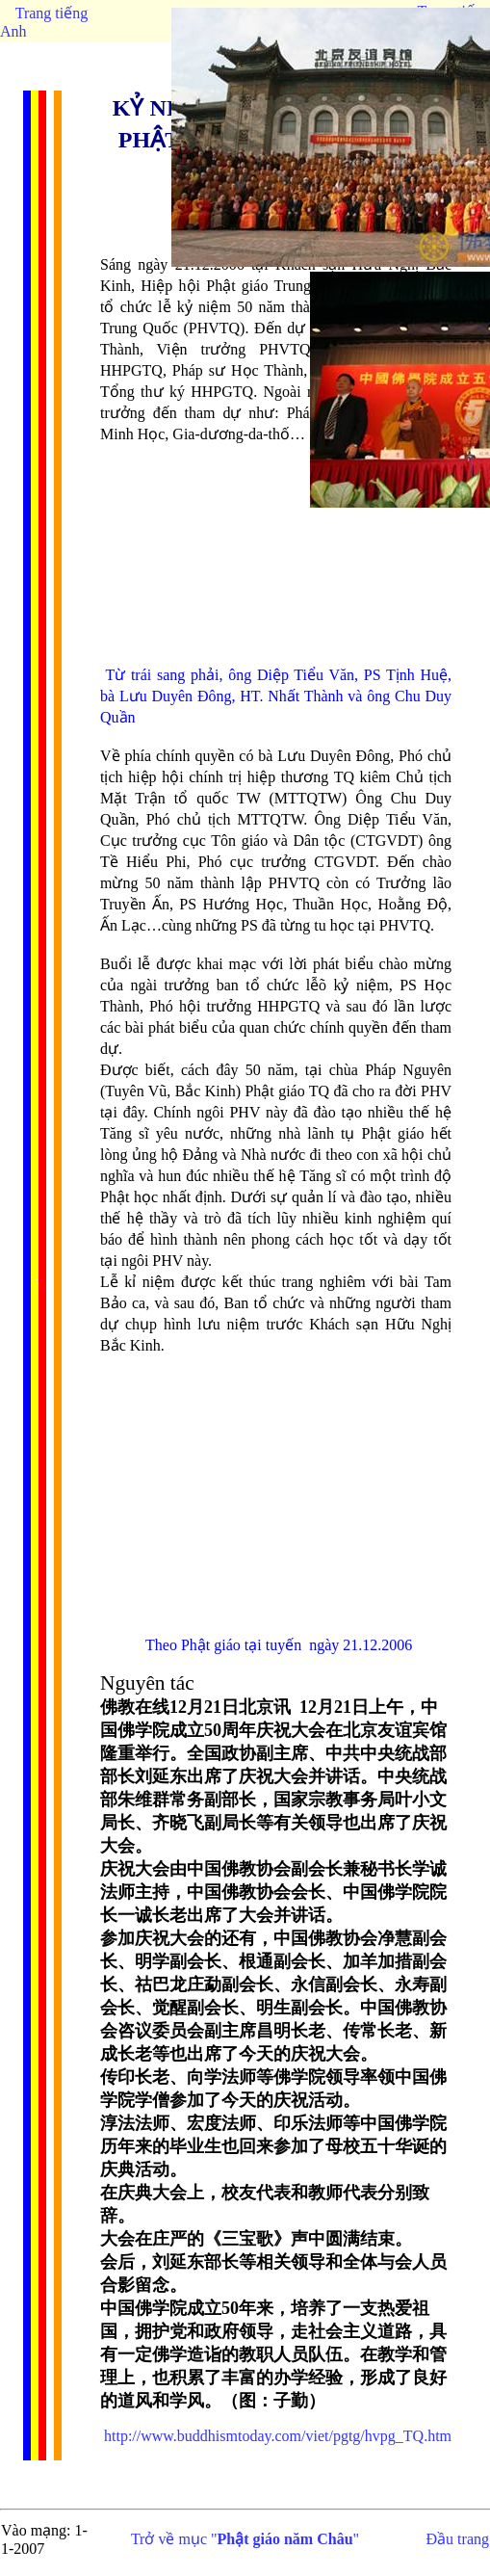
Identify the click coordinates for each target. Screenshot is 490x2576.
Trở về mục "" (245, 2539)
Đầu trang (457, 2539)
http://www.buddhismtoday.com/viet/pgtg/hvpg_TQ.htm (277, 2436)
